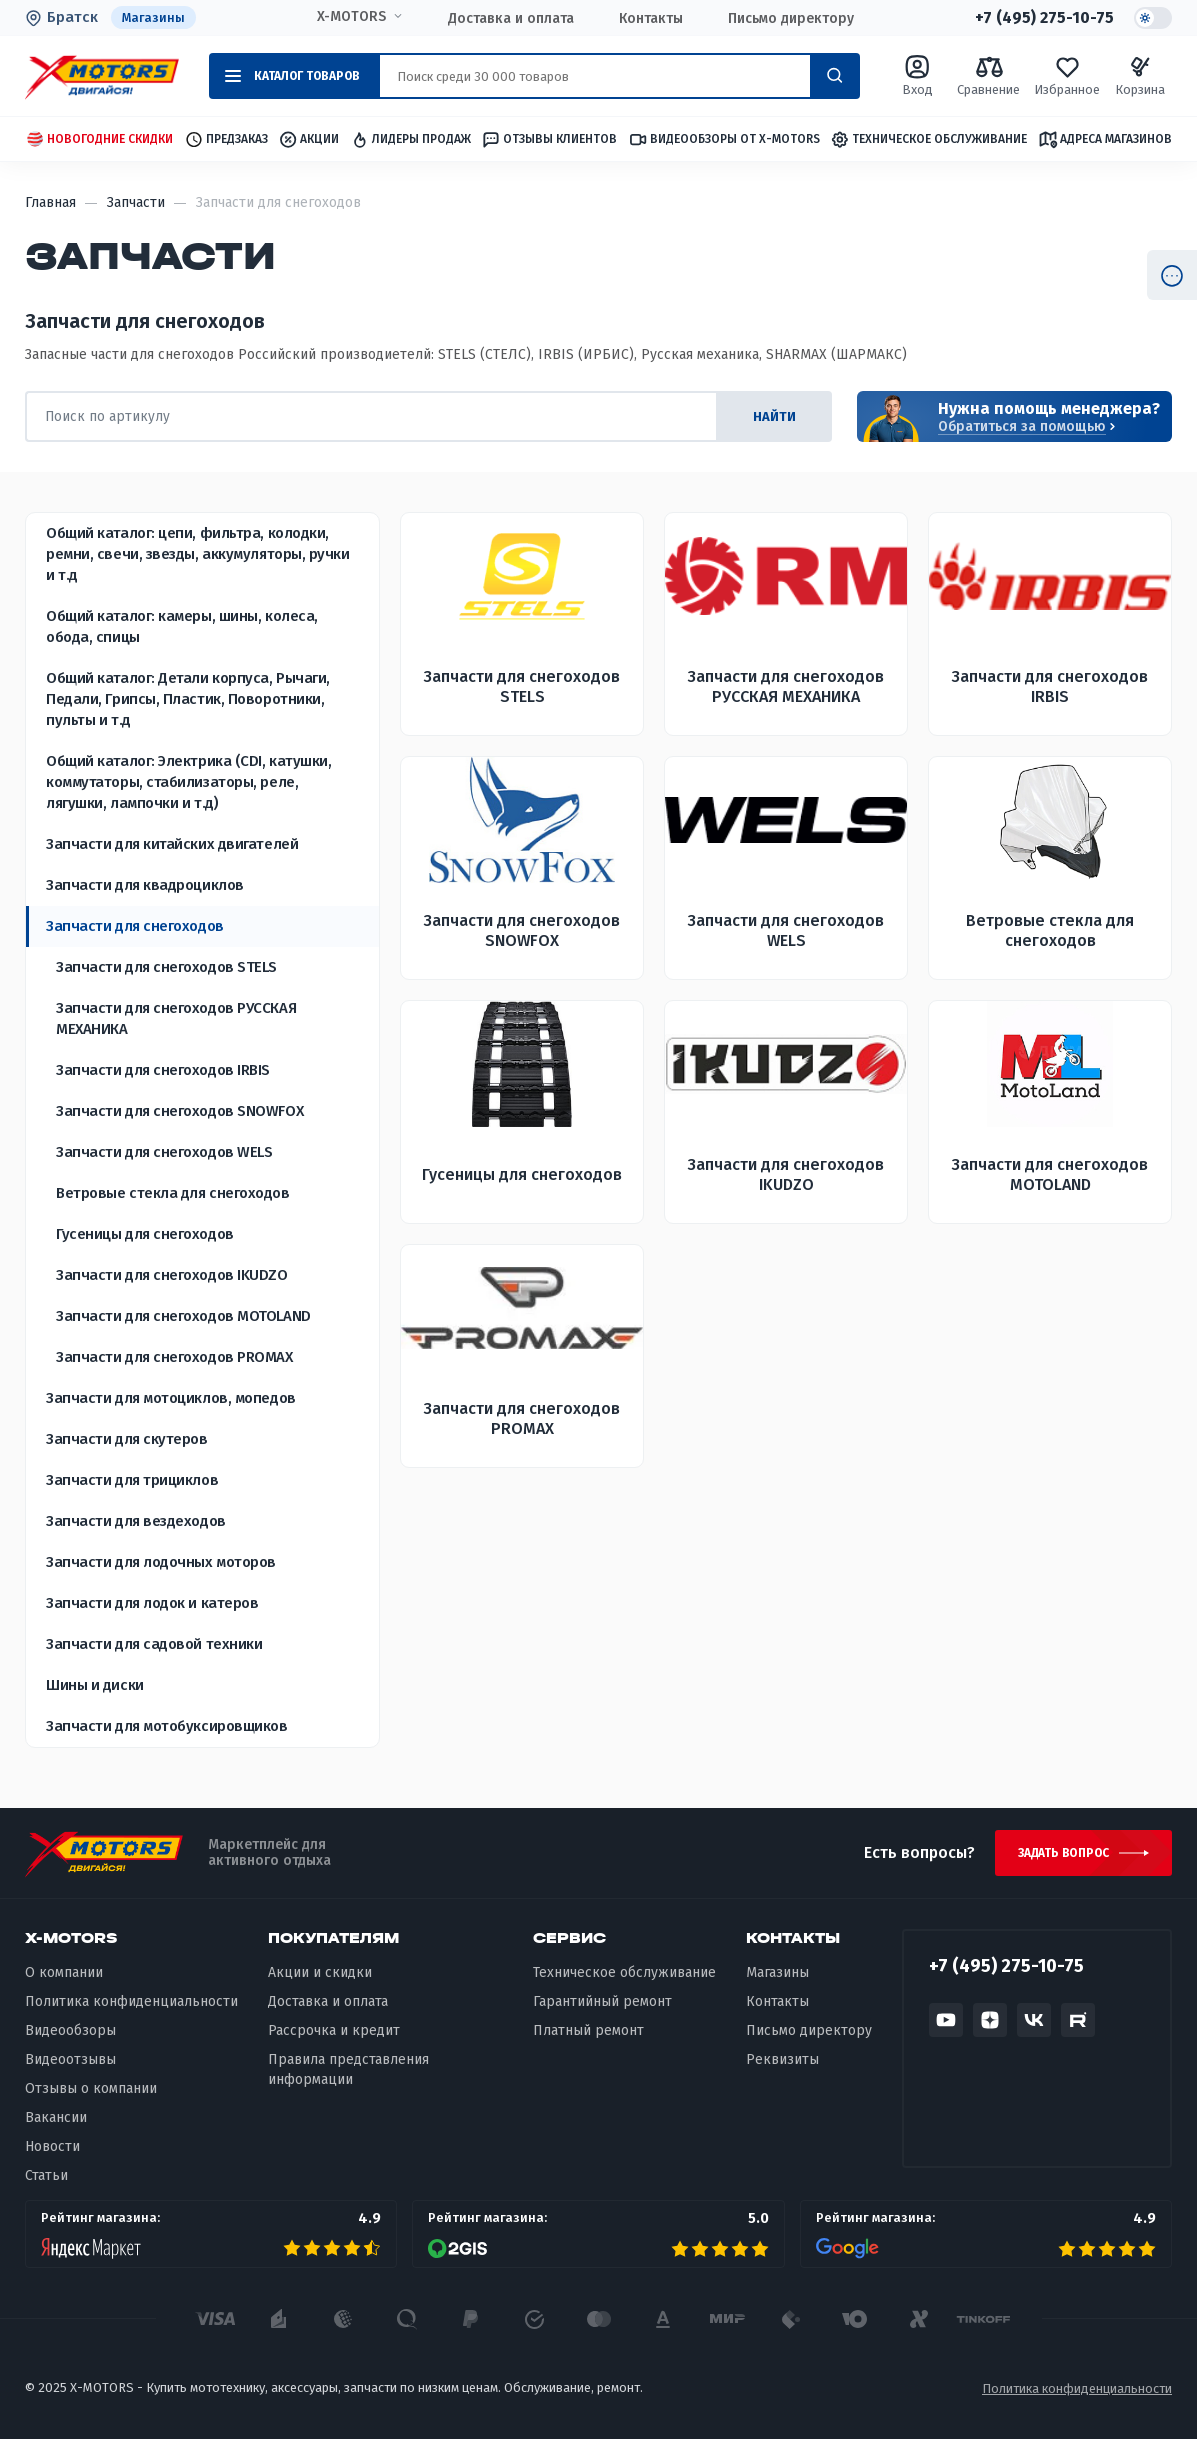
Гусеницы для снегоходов (145, 1235)
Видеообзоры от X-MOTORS (724, 139)
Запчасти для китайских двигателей (172, 845)
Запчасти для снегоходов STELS (166, 968)
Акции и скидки (320, 1976)
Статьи (46, 2178)
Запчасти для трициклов (132, 1481)
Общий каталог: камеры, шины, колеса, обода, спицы (182, 627)
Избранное (1067, 76)
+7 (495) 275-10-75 (1043, 18)
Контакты (651, 18)
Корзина (1140, 76)
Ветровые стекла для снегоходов (173, 1194)
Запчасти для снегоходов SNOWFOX (179, 1112)
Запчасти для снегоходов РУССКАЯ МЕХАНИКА (176, 1019)
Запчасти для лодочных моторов (161, 1563)
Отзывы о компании (91, 2091)
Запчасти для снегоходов (135, 927)
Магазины (154, 17)
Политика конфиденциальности (131, 2005)
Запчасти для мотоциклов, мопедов (171, 1399)
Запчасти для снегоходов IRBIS (163, 1071)
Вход (916, 76)
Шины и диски (95, 1686)
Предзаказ (226, 139)
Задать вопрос (1060, 1855)
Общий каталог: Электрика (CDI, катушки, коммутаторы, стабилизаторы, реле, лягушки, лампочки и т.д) (188, 783)
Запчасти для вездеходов (136, 1522)
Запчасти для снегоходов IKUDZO (172, 1276)
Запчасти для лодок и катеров (152, 1604)
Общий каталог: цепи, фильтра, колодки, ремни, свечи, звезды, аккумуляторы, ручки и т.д (198, 555)
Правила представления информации (348, 2073)
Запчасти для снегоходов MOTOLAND (183, 1317)
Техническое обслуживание (928, 139)
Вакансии (56, 2120)
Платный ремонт (588, 2034)
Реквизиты (782, 2063)
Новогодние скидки (99, 140)
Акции (308, 139)
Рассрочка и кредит (334, 2034)
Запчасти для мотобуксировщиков (167, 1727)
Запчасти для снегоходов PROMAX (174, 1358)
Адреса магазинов (1105, 140)
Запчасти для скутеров (127, 1440)
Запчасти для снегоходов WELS (164, 1153)
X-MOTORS (351, 17)
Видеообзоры (70, 2034)
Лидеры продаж (410, 139)
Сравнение (988, 76)
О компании (64, 1976)
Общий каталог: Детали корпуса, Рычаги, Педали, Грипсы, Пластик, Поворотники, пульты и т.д (188, 700)
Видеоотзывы (70, 2063)
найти (771, 417)
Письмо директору (791, 18)
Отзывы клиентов (549, 140)
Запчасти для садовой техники (154, 1645)
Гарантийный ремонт (602, 2005)
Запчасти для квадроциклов (145, 886)
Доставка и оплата (511, 18)
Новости (52, 2149)
